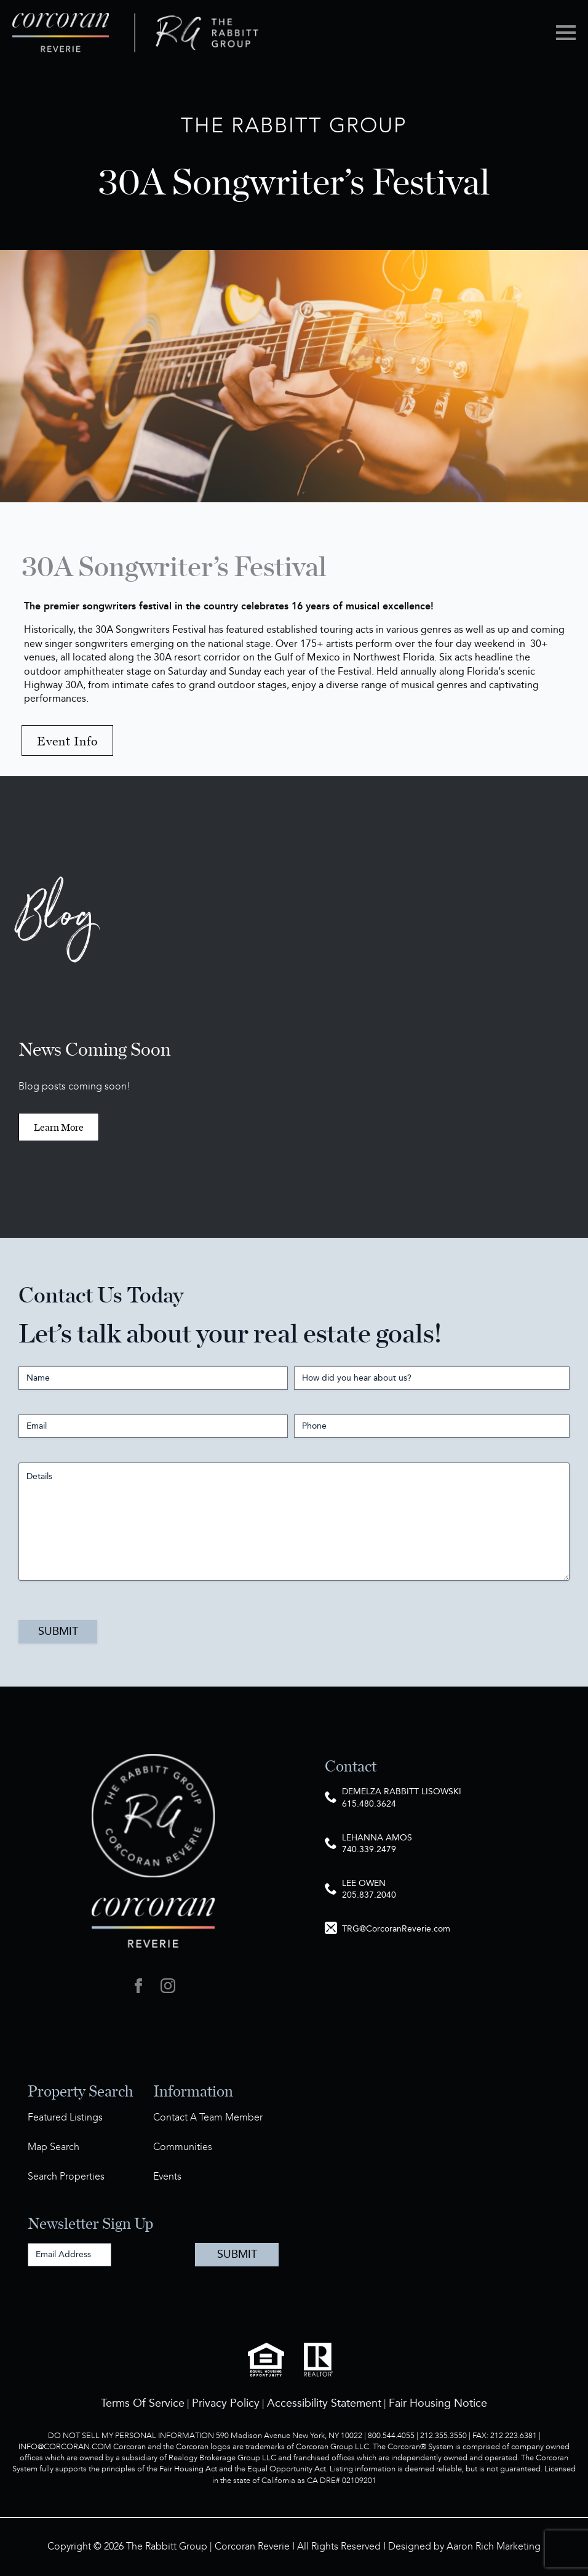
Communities (182, 2147)
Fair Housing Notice (438, 2403)
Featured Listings (65, 2117)
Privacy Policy (226, 2403)
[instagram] (168, 1985)
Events (167, 2177)
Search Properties (66, 2177)
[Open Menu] (566, 32)
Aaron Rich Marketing (494, 2546)
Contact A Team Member (208, 2117)
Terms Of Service (143, 2403)
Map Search (53, 2147)
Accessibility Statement (324, 2403)
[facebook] (138, 1985)
